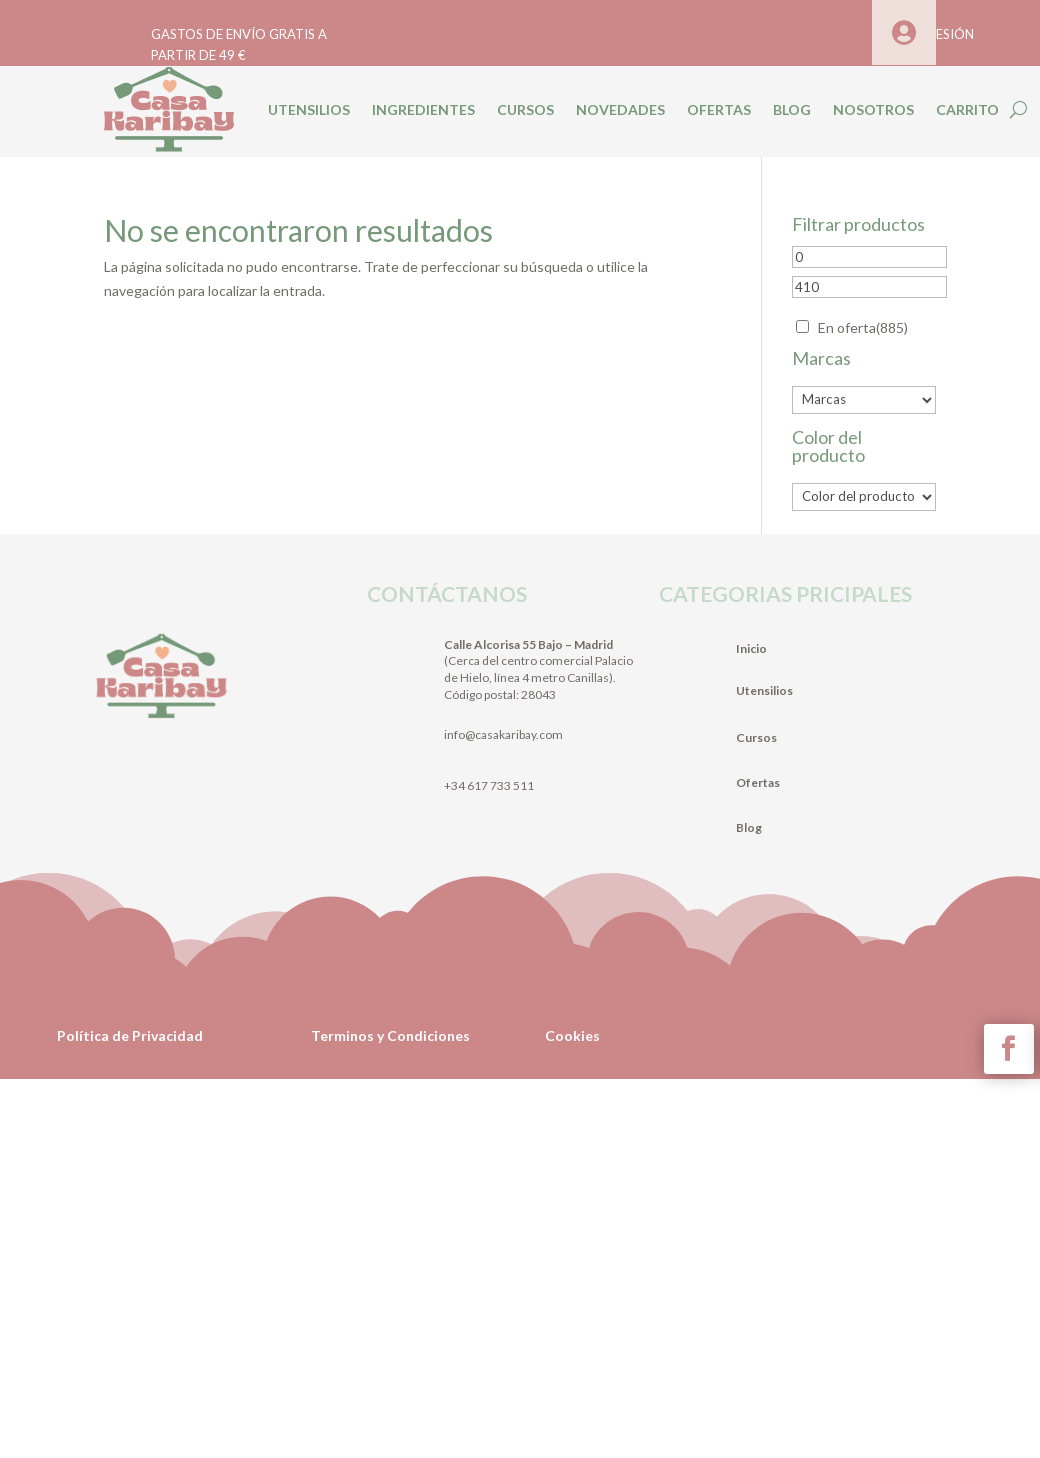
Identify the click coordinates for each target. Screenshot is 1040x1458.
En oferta (863, 327)
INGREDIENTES (423, 109)
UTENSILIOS (309, 109)
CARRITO (967, 109)
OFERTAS (719, 109)
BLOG (792, 109)
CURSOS (525, 109)
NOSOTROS (873, 109)
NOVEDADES (620, 109)
